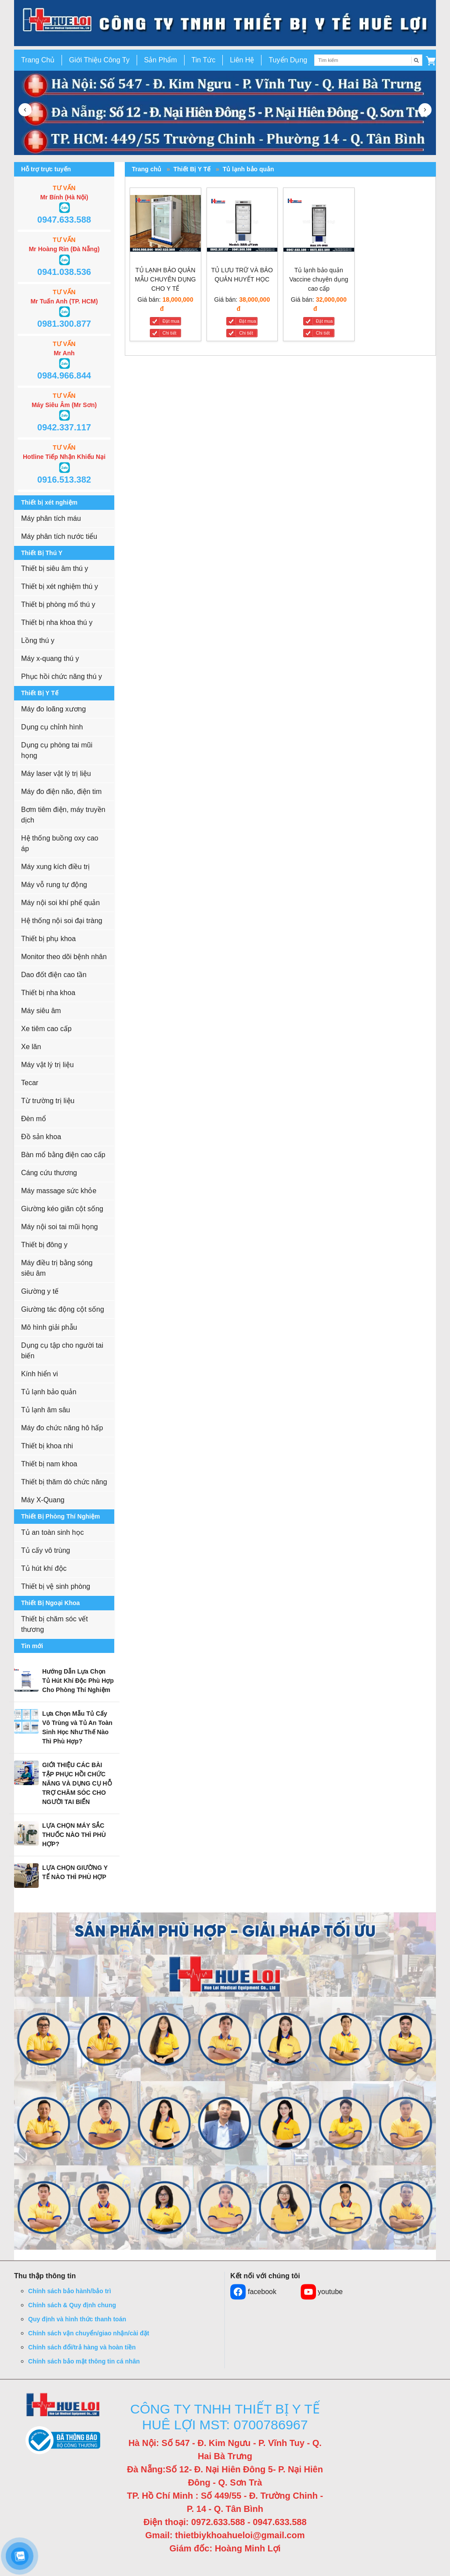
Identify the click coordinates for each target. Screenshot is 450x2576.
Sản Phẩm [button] (160, 60)
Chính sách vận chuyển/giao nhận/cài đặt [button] (88, 2333)
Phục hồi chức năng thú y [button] (61, 676)
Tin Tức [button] (204, 60)
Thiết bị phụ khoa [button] (48, 938)
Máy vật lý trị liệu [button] (47, 1064)
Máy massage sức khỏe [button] (58, 1190)
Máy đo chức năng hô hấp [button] (62, 1428)
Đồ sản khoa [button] (41, 1136)
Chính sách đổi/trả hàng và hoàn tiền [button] (82, 2347)
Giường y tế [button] (39, 1291)
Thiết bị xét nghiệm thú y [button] (59, 586)
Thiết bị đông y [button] (44, 1244)
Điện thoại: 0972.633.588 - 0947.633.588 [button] (224, 2522)
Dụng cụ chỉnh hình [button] (52, 727)
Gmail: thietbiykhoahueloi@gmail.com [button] (225, 2535)
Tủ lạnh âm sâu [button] (45, 1410)
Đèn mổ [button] (33, 1118)
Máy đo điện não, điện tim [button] (61, 791)
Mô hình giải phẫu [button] (49, 1327)
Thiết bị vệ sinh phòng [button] (55, 1586)
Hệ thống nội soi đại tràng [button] (61, 920)
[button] (430, 60)
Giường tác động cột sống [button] (62, 1309)
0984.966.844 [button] (64, 375)
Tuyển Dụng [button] (288, 60)
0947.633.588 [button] (64, 219)
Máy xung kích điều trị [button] (55, 866)
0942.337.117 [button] (64, 427)
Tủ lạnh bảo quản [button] (48, 1392)
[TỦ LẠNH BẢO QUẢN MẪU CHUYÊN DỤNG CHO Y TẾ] (165, 225)
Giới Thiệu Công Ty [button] (99, 60)
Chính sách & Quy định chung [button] (72, 2305)
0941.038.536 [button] (64, 272)
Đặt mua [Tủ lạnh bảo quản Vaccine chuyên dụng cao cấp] (324, 321)
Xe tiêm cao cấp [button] (46, 1028)
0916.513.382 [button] (64, 479)
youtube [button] (321, 2292)
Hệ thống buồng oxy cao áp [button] (59, 843)
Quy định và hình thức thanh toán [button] (77, 2319)
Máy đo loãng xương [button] (53, 709)
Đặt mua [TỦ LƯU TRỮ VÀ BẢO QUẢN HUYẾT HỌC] (247, 321)
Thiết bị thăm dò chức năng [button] (64, 1482)
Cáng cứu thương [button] (49, 1172)
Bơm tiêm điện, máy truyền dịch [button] (63, 815)
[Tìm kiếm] (416, 60)
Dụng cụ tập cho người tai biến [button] (62, 1351)
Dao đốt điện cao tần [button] (54, 974)
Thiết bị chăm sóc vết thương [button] (54, 1624)
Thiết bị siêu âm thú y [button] (54, 568)
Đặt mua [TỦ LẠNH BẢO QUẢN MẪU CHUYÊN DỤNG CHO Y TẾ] (171, 321)
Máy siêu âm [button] (41, 1010)
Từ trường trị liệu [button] (47, 1100)
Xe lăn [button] (31, 1046)
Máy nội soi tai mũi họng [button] (59, 1226)
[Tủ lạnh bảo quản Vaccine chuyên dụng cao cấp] (318, 225)
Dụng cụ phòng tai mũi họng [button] (56, 750)
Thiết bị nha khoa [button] (48, 992)
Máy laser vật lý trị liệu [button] (56, 773)
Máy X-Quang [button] (43, 1500)
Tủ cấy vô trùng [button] (45, 1550)
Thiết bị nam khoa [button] (49, 1464)
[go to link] (225, 22)
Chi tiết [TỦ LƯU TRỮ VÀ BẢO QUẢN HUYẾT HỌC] (246, 333)
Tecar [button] (29, 1082)
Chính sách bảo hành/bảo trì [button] (69, 2291)
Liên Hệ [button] (242, 60)
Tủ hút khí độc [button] (44, 1568)
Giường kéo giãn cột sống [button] (62, 1208)
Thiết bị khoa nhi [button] (47, 1446)
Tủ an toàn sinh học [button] (52, 1532)
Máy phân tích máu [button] (51, 518)
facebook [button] (253, 2292)
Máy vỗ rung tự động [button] (54, 884)
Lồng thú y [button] (37, 640)
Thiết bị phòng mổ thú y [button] (58, 604)
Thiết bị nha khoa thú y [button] (56, 622)
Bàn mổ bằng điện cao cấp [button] (63, 1154)
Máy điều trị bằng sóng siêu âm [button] (57, 1268)
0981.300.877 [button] (64, 323)
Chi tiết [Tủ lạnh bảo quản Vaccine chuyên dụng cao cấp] (323, 333)
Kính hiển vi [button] (39, 1374)
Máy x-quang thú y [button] (50, 658)
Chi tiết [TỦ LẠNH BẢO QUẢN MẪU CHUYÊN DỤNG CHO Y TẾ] (170, 333)
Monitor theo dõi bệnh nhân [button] (64, 956)
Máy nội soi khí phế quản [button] (60, 902)
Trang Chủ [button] (37, 60)
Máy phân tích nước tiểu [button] (59, 536)
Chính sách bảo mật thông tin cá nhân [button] (84, 2361)
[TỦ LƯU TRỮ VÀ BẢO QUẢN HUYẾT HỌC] (242, 225)
